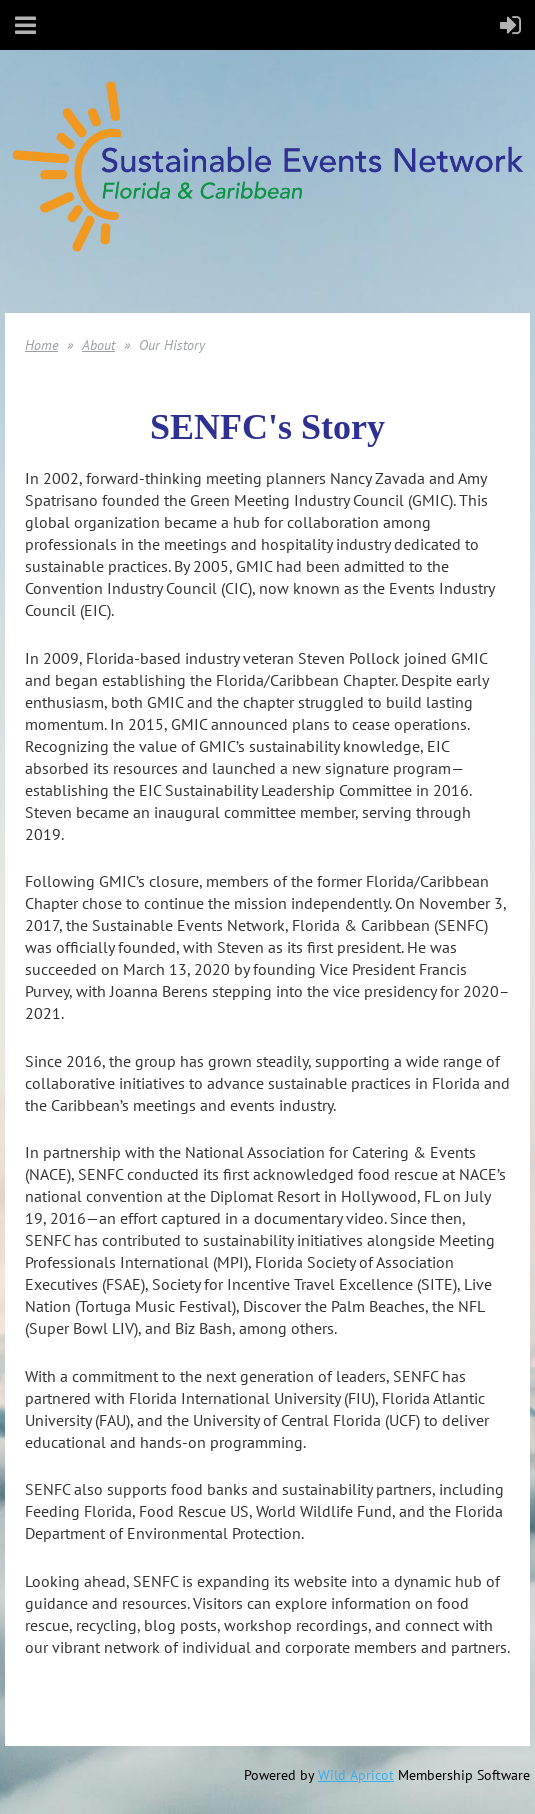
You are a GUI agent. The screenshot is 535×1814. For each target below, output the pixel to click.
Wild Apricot (356, 1775)
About (98, 345)
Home (41, 345)
